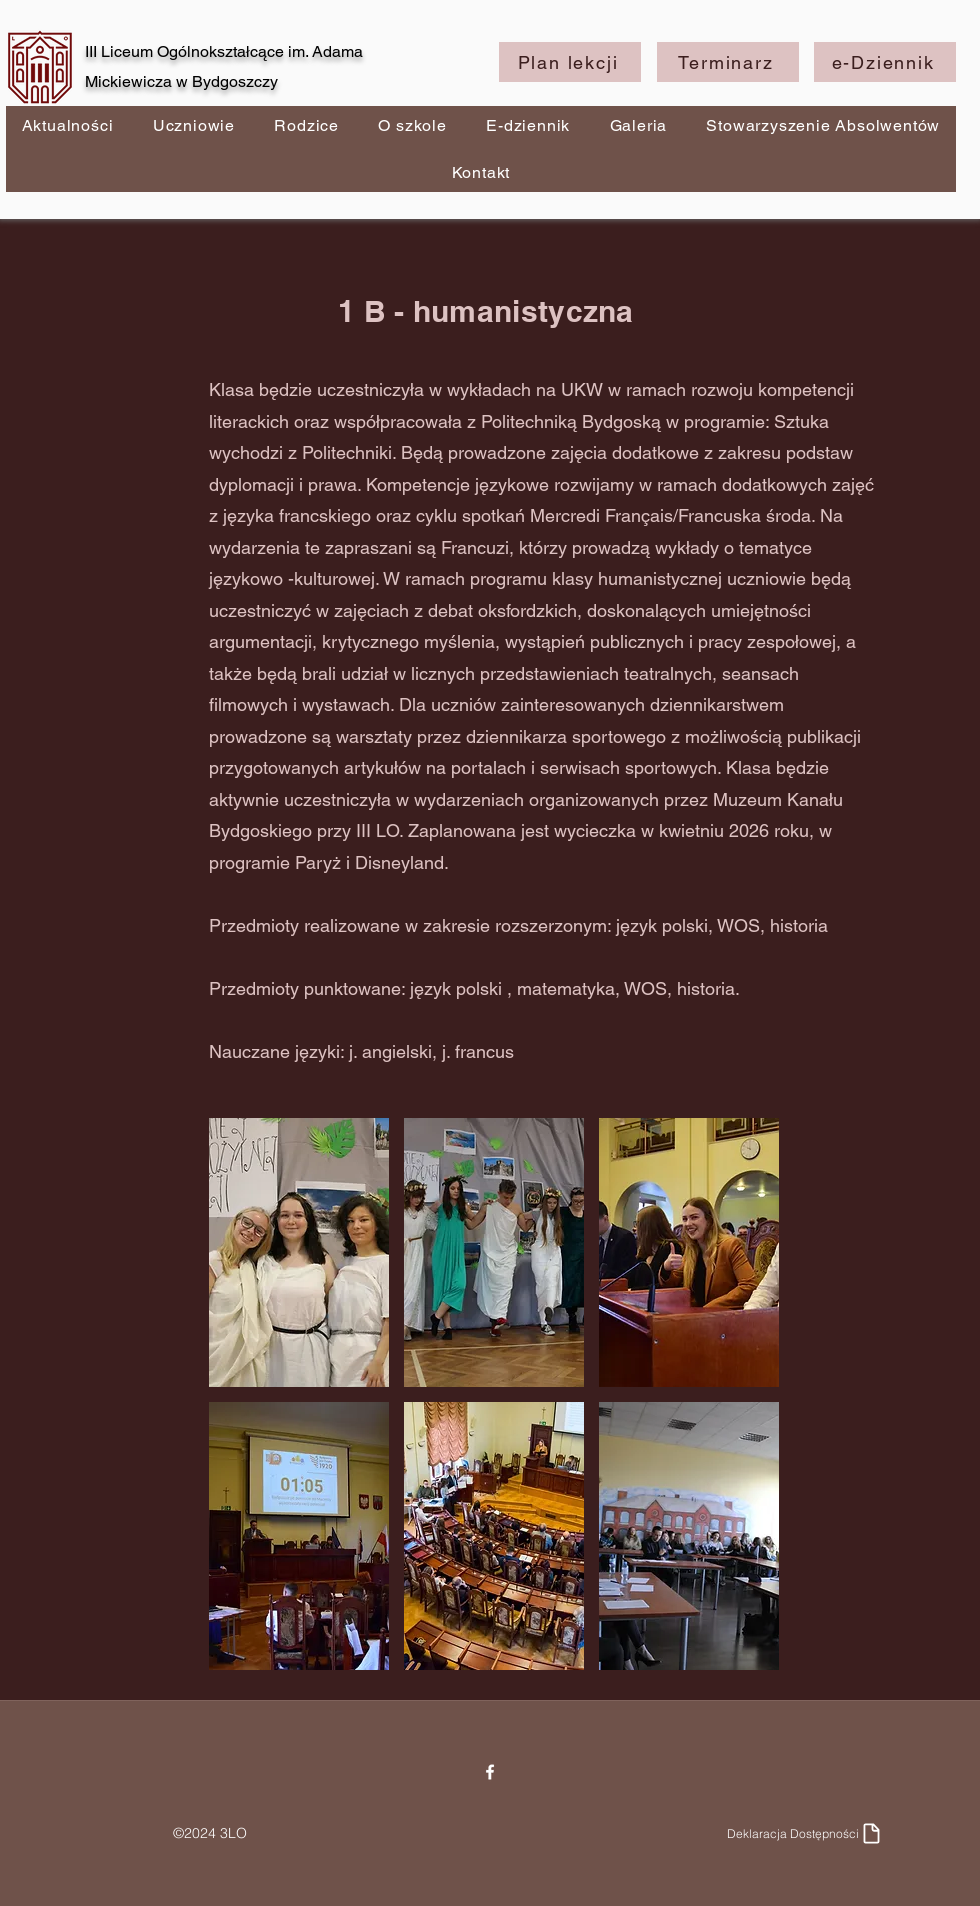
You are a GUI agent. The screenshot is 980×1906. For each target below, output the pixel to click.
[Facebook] (490, 1772)
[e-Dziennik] (885, 62)
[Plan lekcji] (570, 62)
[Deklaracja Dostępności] (805, 1833)
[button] (299, 1252)
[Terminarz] (728, 62)
